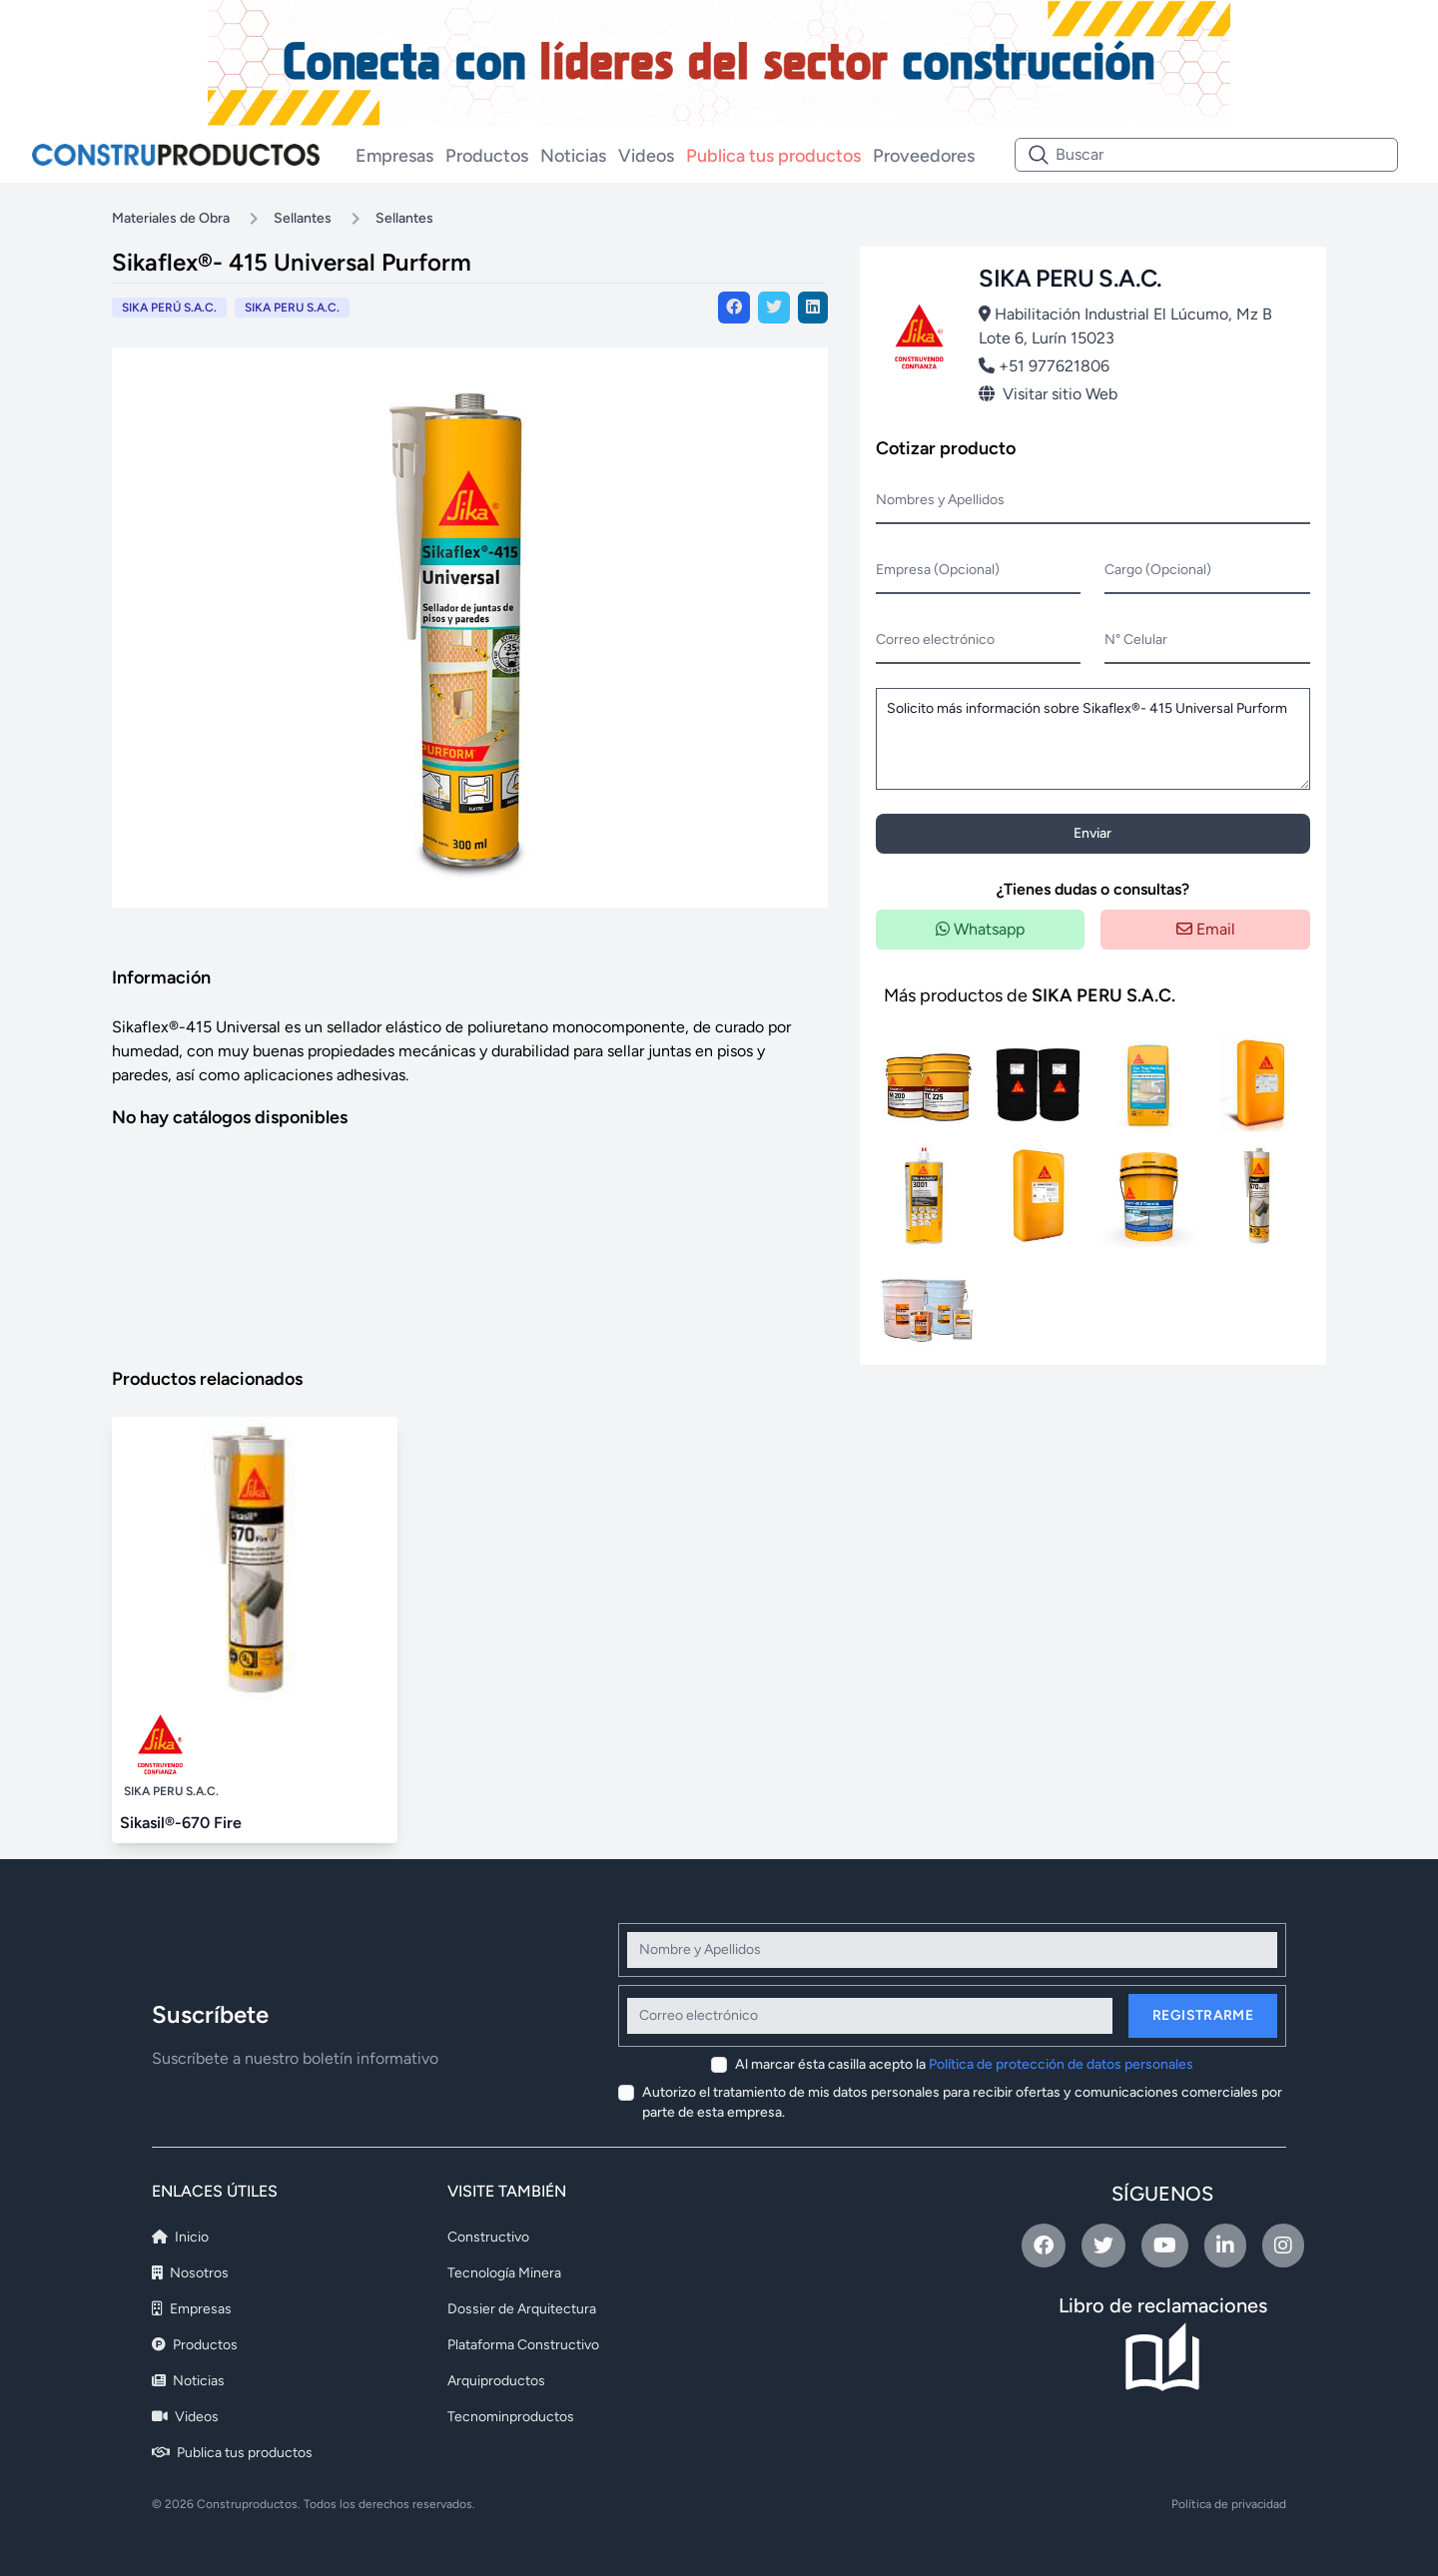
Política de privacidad (1228, 2504)
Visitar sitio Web (1048, 393)
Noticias (573, 156)
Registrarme (1202, 2015)
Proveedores (924, 156)
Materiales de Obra (171, 218)
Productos (486, 156)
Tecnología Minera (504, 2272)
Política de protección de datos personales (1061, 2064)
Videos (646, 156)
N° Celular (1135, 639)
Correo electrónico (935, 639)
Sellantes (303, 218)
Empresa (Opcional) (938, 569)
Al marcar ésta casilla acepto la (964, 2064)
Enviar (1092, 833)
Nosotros (190, 2272)
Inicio (180, 2237)
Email (1205, 929)
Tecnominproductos (510, 2416)
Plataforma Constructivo (523, 2344)
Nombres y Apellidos (940, 499)
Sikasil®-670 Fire (181, 1822)
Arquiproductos (496, 2380)
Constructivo (488, 2237)
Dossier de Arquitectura (521, 2308)
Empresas (394, 156)
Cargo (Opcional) (1157, 569)
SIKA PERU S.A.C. (292, 308)
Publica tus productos (773, 156)
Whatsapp (980, 929)
